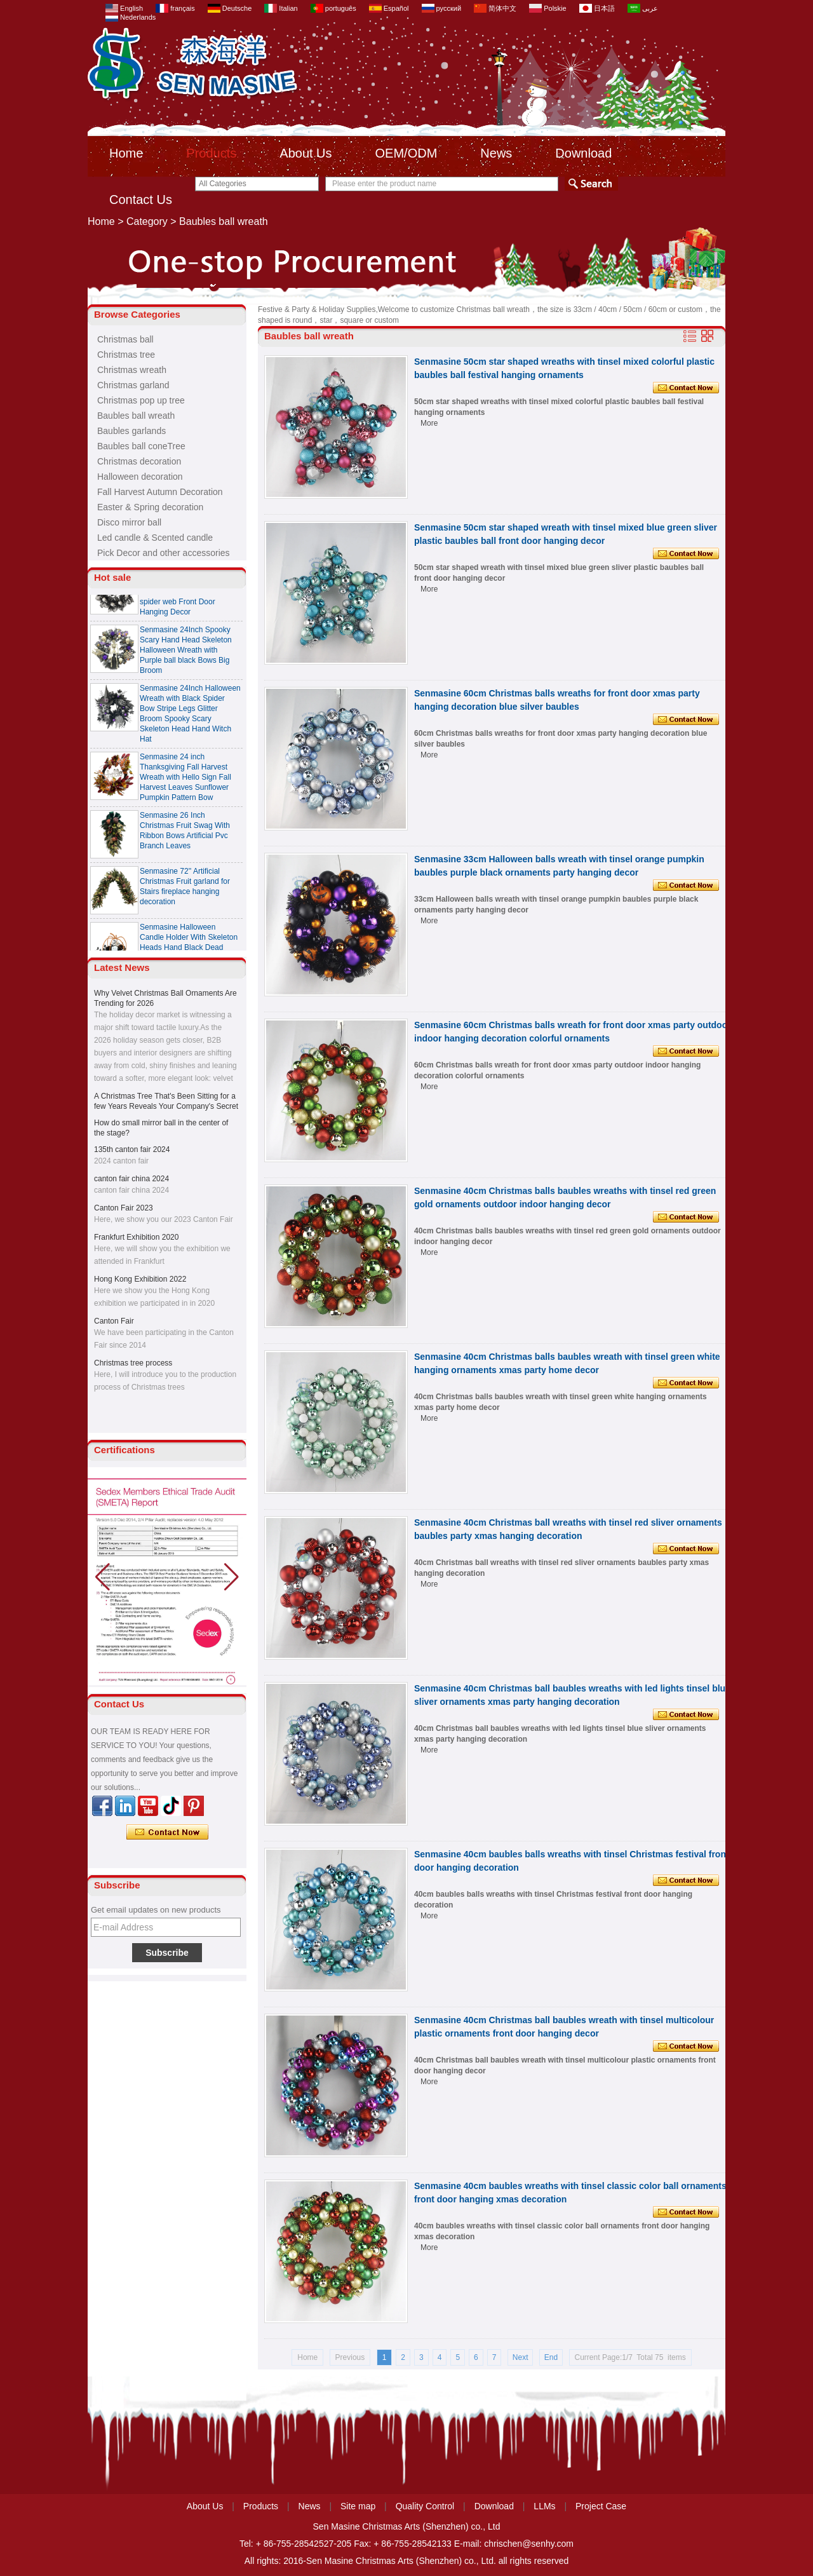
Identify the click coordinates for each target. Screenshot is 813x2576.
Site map (357, 2506)
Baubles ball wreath (136, 415)
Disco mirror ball (129, 522)
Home (126, 153)
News (496, 153)
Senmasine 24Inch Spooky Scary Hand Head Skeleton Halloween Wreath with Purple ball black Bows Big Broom (186, 655)
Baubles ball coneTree (141, 446)
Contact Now (167, 1832)
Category (147, 221)
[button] (231, 1577)
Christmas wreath (131, 370)
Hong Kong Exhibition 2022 (140, 1279)
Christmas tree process (133, 1363)
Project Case (600, 2506)
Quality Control (425, 2506)
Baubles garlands (131, 431)
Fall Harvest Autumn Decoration (160, 492)
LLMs (544, 2506)
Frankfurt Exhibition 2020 (136, 1237)
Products (211, 153)
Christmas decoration (139, 461)
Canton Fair (114, 1321)
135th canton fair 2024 (132, 1149)
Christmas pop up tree (141, 400)
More (429, 423)
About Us (305, 153)
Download (583, 153)
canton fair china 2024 (131, 1178)
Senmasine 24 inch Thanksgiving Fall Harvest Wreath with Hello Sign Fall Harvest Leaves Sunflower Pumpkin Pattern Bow (185, 782)
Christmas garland (133, 385)
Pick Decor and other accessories (163, 553)
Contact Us (140, 200)
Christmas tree (126, 354)
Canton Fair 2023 (123, 1207)
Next (520, 2357)
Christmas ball (125, 339)
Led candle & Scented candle (155, 537)
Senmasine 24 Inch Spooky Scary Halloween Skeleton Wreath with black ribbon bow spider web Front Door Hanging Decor (189, 596)
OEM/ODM (406, 153)
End (551, 2357)
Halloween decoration (140, 476)
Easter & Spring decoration (150, 507)
